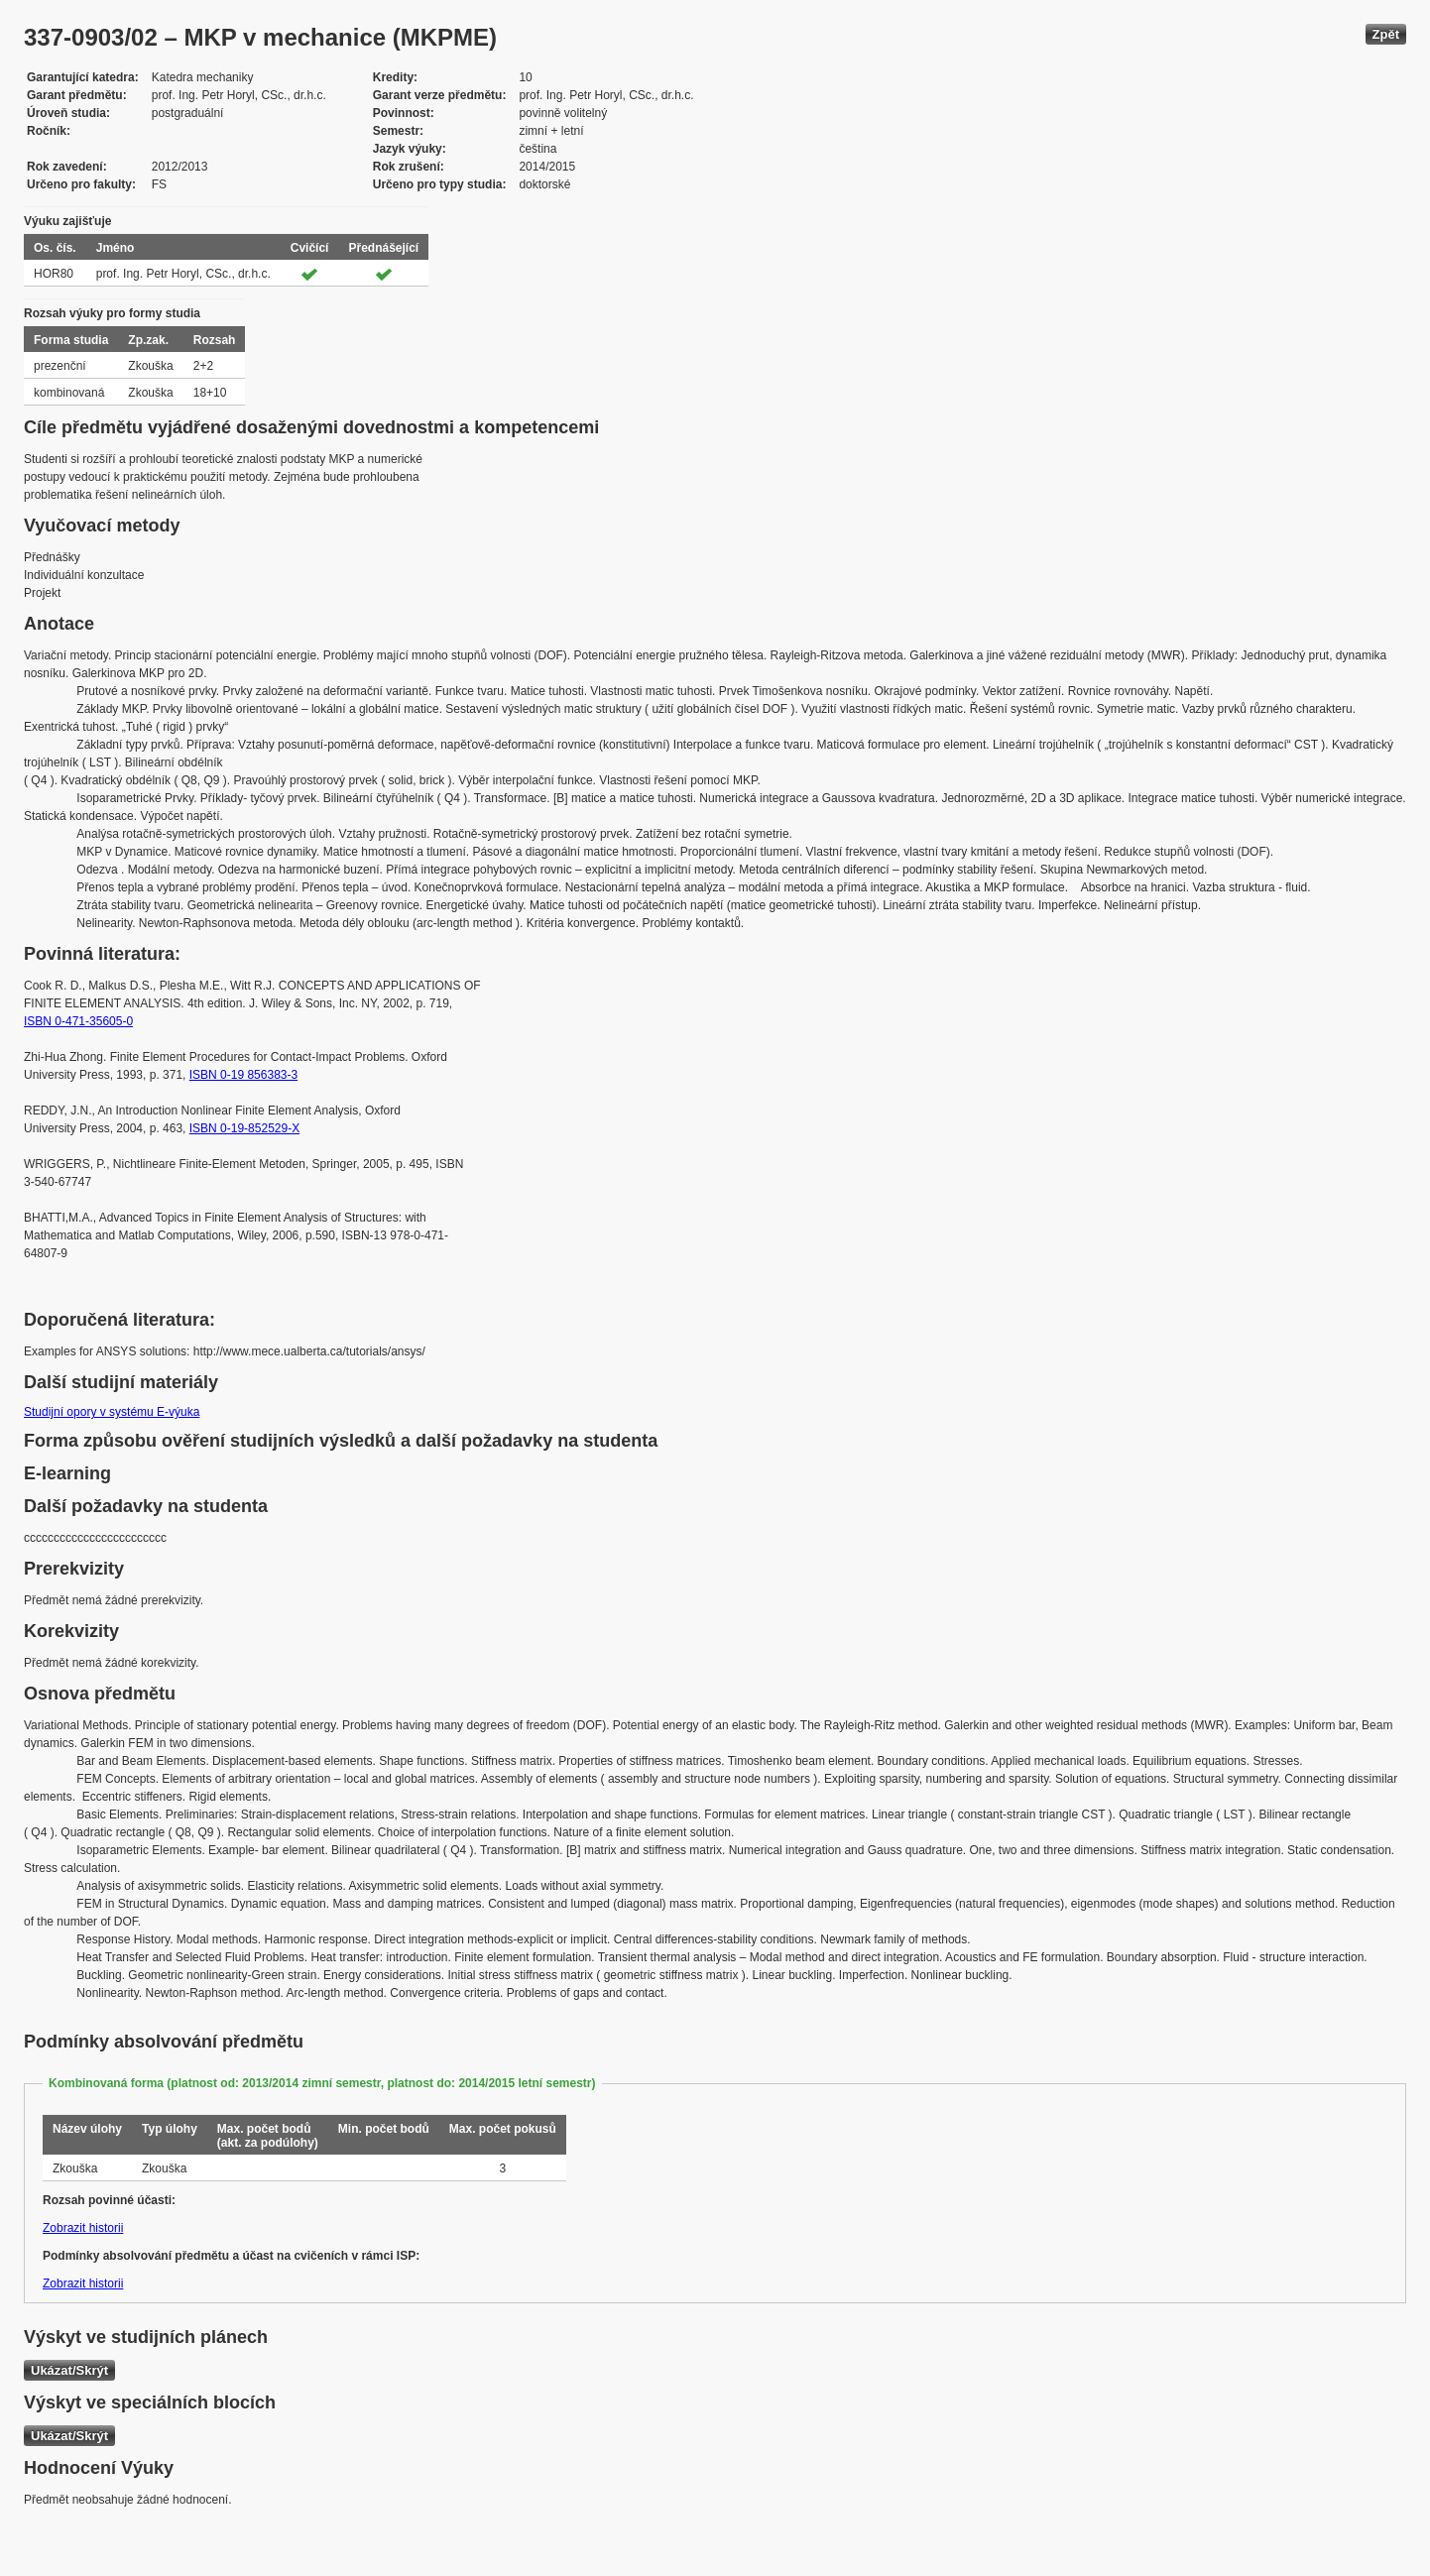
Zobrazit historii (83, 2228)
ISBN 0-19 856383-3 (243, 1075)
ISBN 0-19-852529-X (244, 1128)
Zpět (1385, 34)
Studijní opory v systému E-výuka (111, 1412)
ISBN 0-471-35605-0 (78, 1021)
